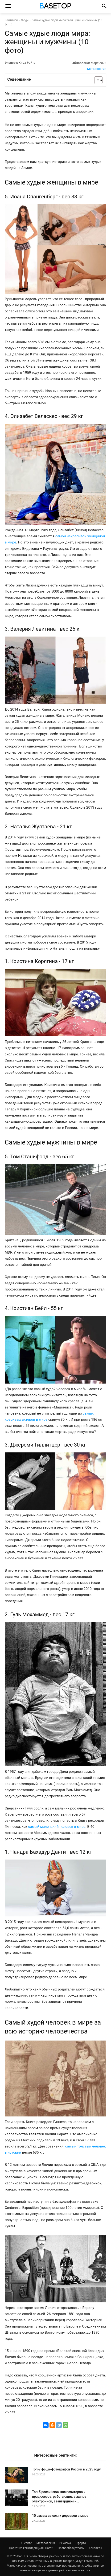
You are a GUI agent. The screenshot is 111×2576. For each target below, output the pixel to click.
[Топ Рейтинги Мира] (55, 6)
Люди (25, 20)
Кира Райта (27, 62)
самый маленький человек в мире (56, 1827)
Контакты (95, 2548)
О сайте (26, 2543)
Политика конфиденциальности (31, 2548)
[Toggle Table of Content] (96, 80)
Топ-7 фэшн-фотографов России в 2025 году (66, 2469)
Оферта (80, 2543)
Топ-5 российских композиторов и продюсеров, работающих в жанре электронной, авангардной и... (59, 2496)
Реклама (65, 2543)
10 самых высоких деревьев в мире (60, 2515)
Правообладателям (71, 2548)
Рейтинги (11, 20)
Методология (96, 69)
